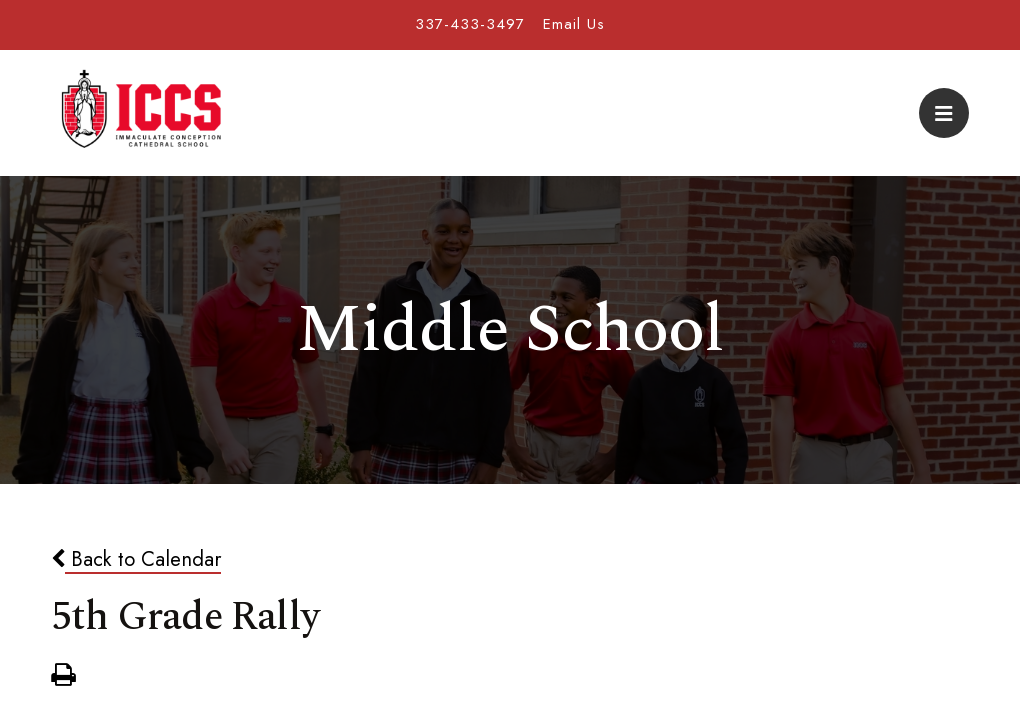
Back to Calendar (136, 559)
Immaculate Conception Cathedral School (141, 113)
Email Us (574, 24)
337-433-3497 (470, 24)
